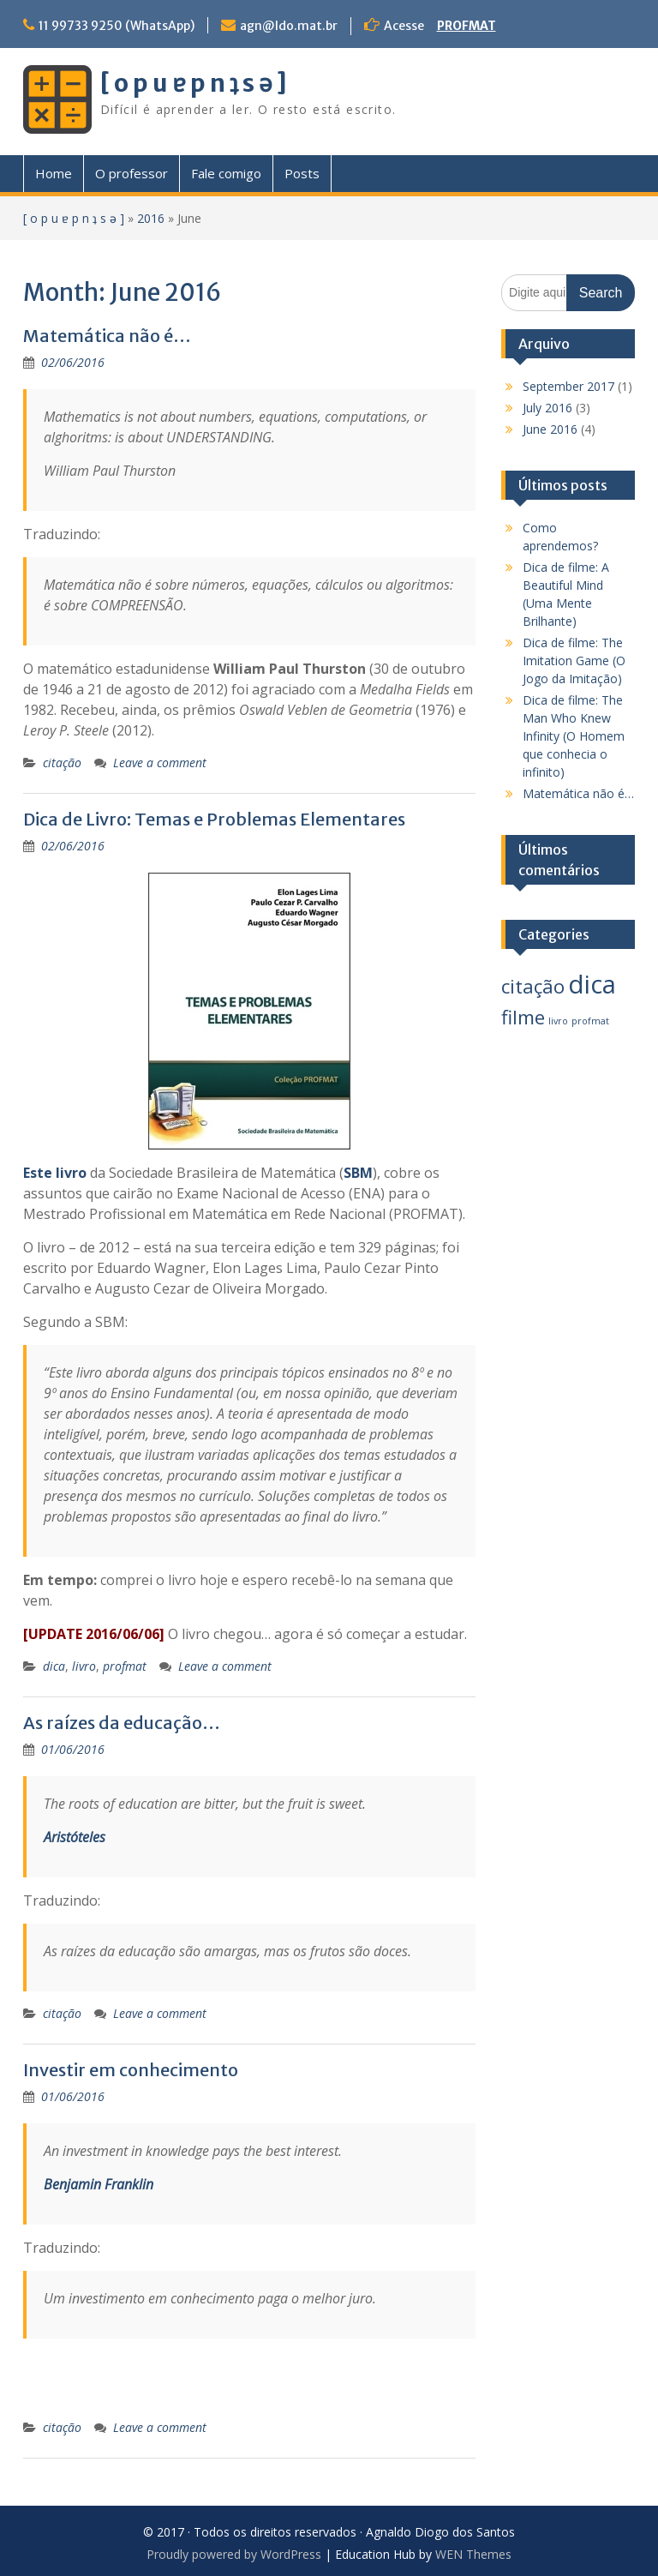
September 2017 (568, 386)
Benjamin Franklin (98, 2184)
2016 (150, 218)
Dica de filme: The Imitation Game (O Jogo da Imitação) (574, 660)
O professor (131, 173)
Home (53, 173)
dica (54, 1666)
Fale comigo (226, 173)
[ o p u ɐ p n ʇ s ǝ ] (193, 83)
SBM (358, 1172)
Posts (302, 173)
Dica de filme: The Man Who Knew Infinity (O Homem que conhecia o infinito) (574, 736)
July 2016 (547, 407)
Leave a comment (159, 762)
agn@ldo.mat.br (289, 25)
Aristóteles (74, 1837)
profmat (125, 1666)
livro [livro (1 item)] (558, 1021)
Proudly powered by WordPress (234, 2554)
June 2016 (550, 429)
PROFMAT (466, 25)
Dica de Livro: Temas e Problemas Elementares (214, 819)
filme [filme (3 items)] (523, 1017)
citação (62, 762)
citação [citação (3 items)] (533, 986)
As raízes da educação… (121, 1722)
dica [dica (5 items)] (592, 984)
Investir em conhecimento (130, 2070)
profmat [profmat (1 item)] (590, 1021)
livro (84, 1666)
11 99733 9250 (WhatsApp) (116, 25)
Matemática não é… (107, 335)
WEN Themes (473, 2554)
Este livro (55, 1172)
